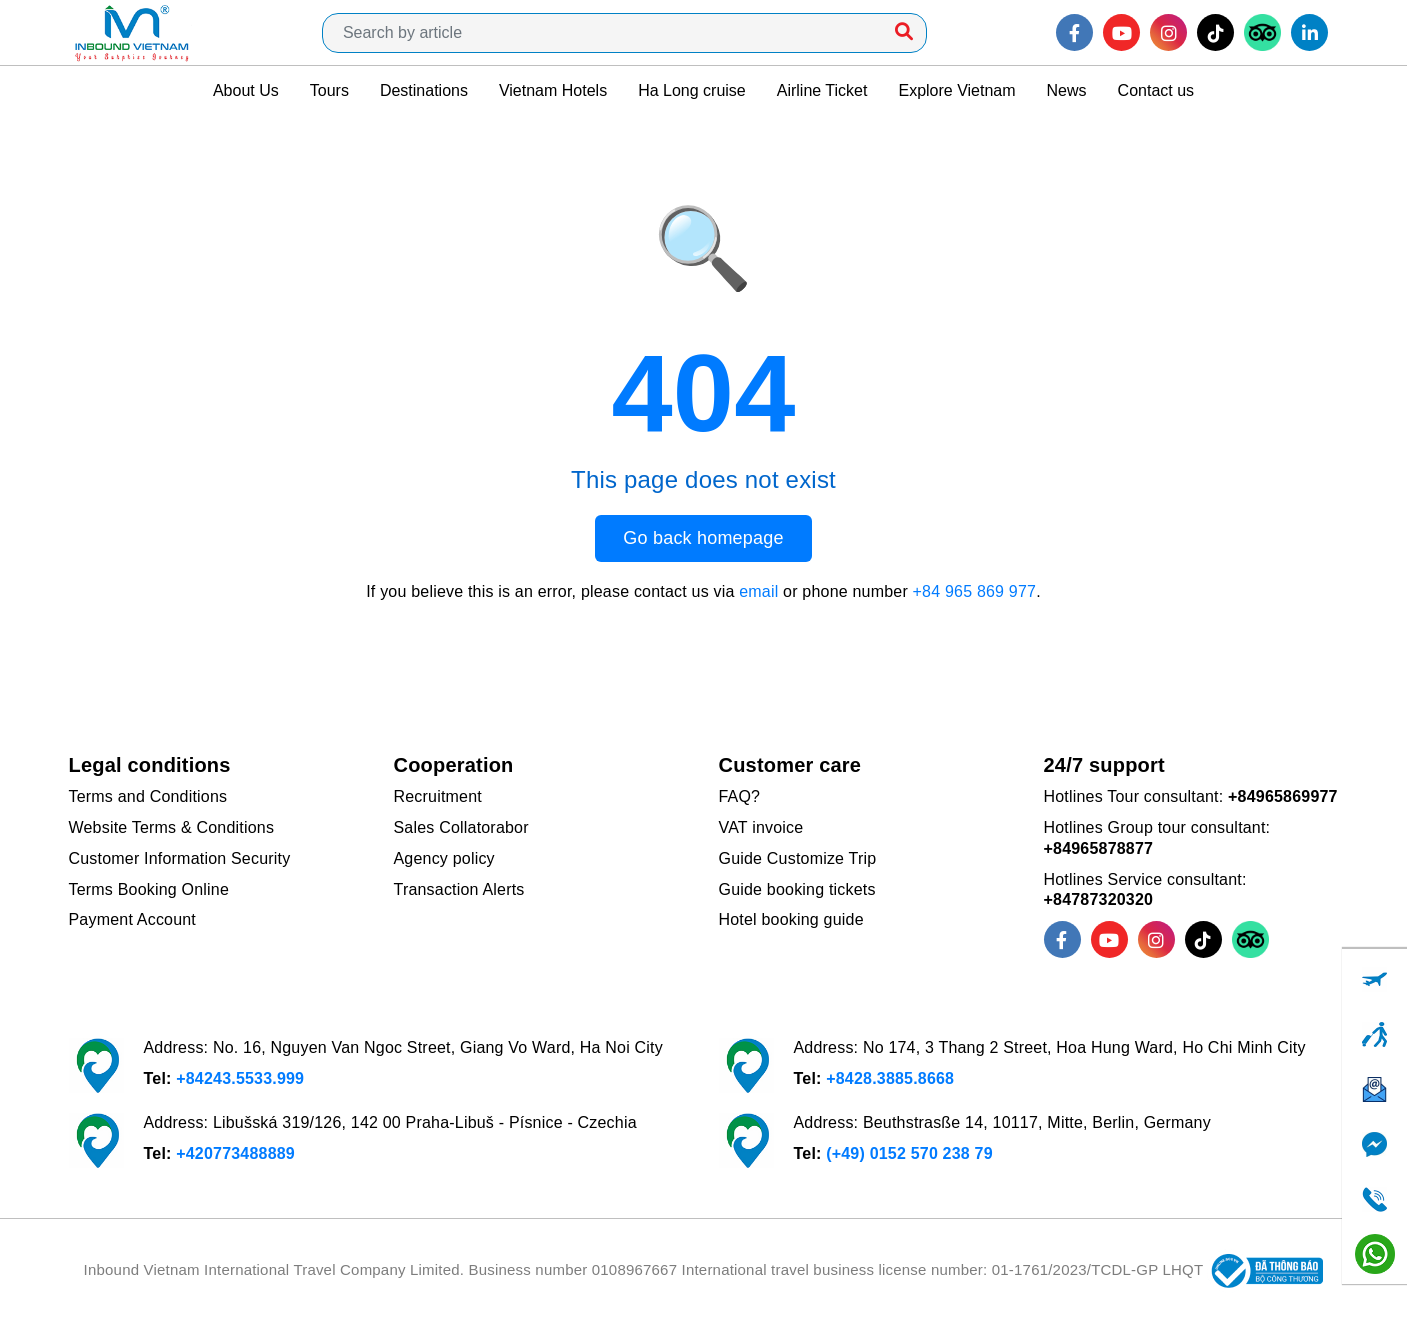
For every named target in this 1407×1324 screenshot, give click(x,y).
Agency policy (444, 858)
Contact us (1156, 90)
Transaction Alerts (459, 889)
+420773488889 (235, 1153)
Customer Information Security (180, 858)
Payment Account (133, 919)
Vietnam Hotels (553, 90)
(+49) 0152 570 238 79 (909, 1153)
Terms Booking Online (149, 889)
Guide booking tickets (797, 889)
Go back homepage (703, 538)
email (758, 591)
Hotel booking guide (791, 919)
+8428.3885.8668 (890, 1078)
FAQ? (740, 796)
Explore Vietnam (956, 90)
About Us (246, 90)
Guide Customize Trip (798, 858)
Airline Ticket (822, 90)
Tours (329, 90)
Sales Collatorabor (461, 827)
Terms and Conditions (148, 796)
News (1067, 90)
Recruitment (438, 796)
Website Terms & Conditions (172, 827)
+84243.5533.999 (240, 1078)
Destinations (424, 90)
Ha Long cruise (692, 90)
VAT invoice (761, 827)
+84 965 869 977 (975, 591)
